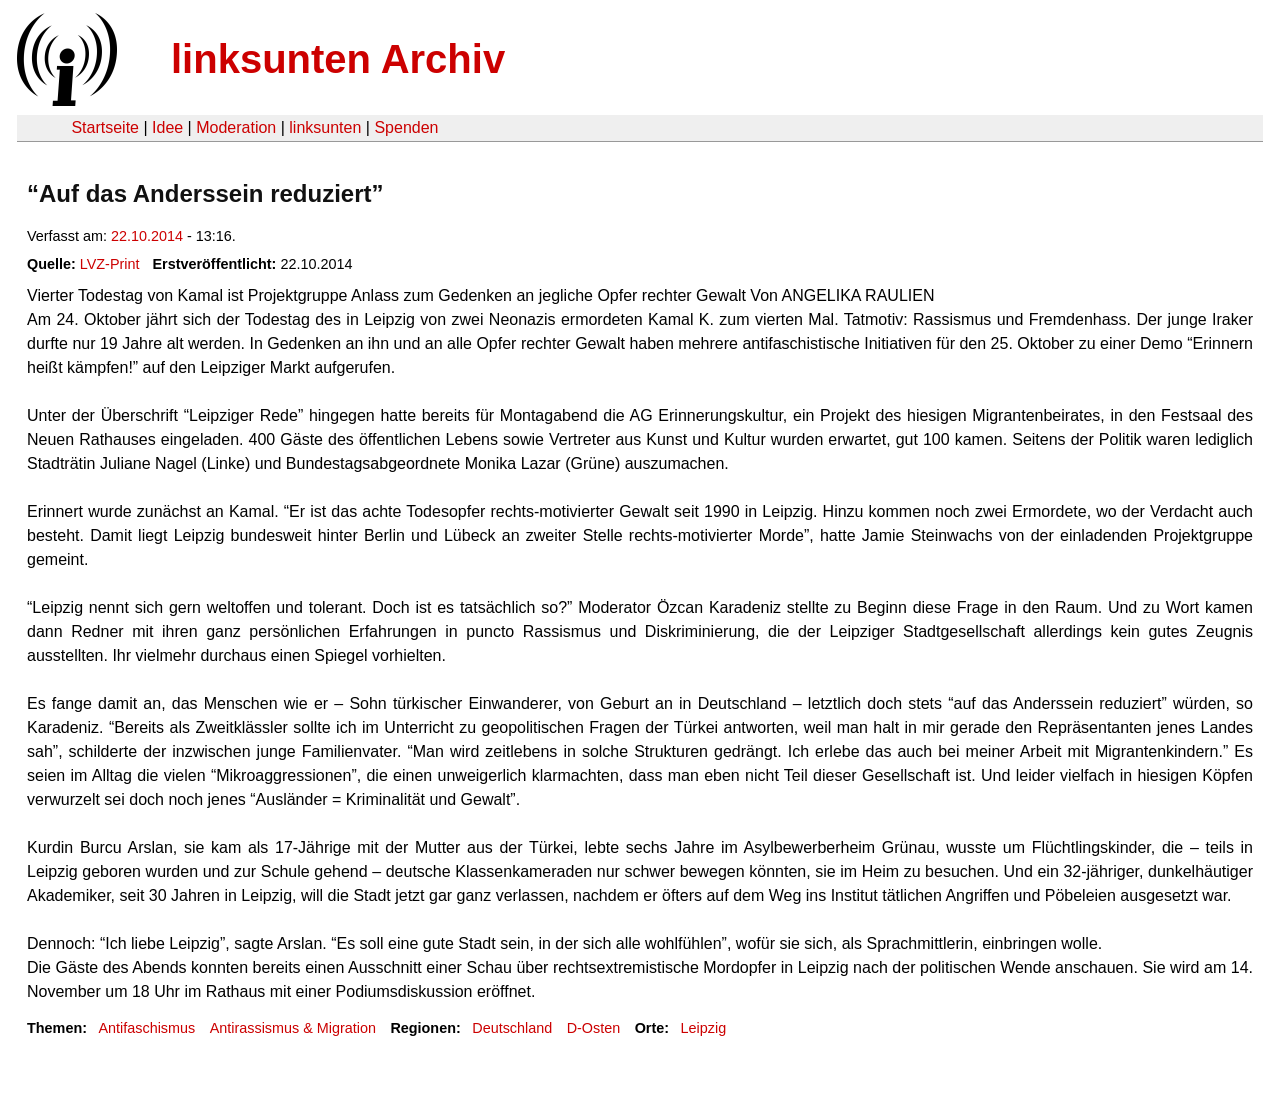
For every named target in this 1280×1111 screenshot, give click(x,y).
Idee (167, 127)
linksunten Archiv (338, 59)
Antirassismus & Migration (293, 1028)
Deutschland (512, 1028)
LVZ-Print (110, 264)
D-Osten (594, 1028)
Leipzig (704, 1028)
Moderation (236, 127)
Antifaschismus (146, 1028)
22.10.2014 (147, 236)
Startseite (105, 127)
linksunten (325, 127)
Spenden (406, 127)
